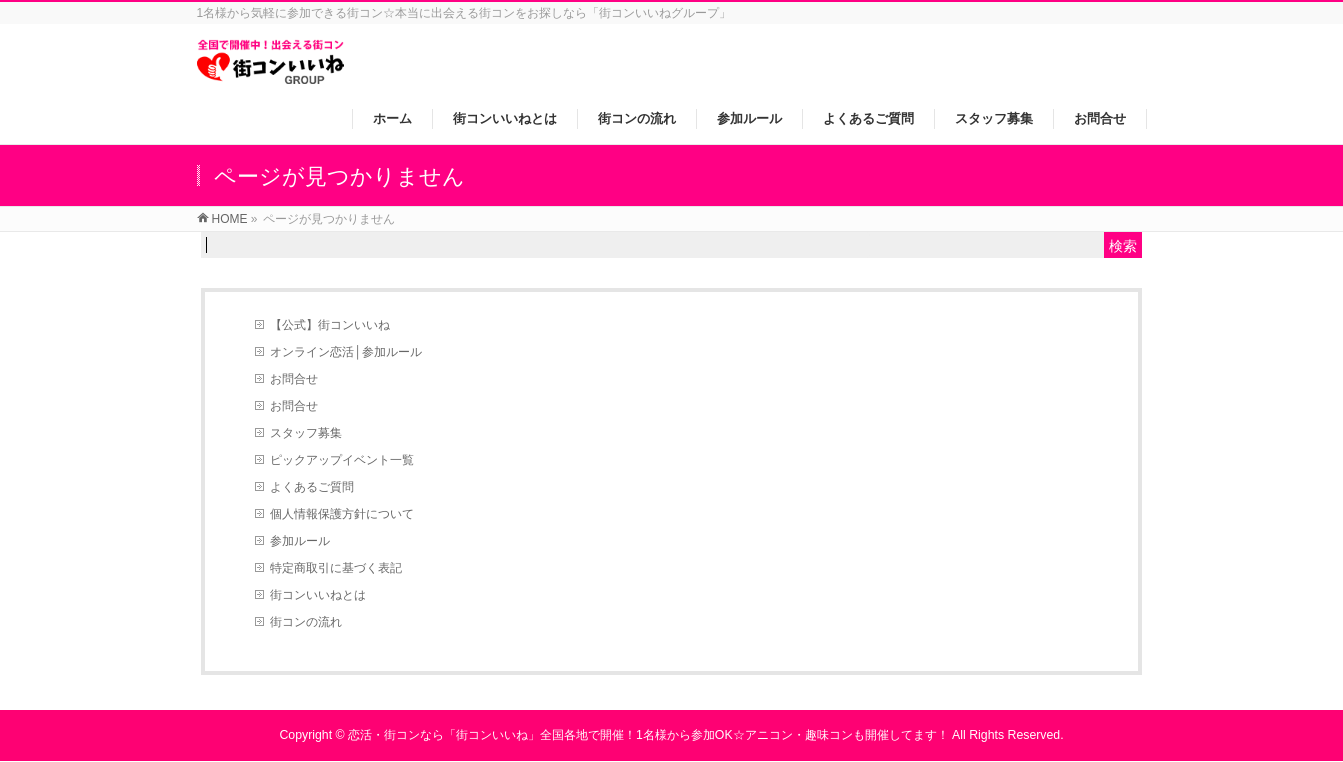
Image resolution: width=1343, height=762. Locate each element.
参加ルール (300, 541)
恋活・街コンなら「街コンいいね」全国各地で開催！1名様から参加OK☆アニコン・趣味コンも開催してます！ (648, 735)
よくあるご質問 (312, 487)
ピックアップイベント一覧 (342, 460)
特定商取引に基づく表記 (336, 568)
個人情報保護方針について (342, 514)
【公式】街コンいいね (330, 325)
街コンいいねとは (318, 595)
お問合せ (294, 379)
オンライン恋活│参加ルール (346, 352)
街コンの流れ (306, 622)
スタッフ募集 (306, 433)
